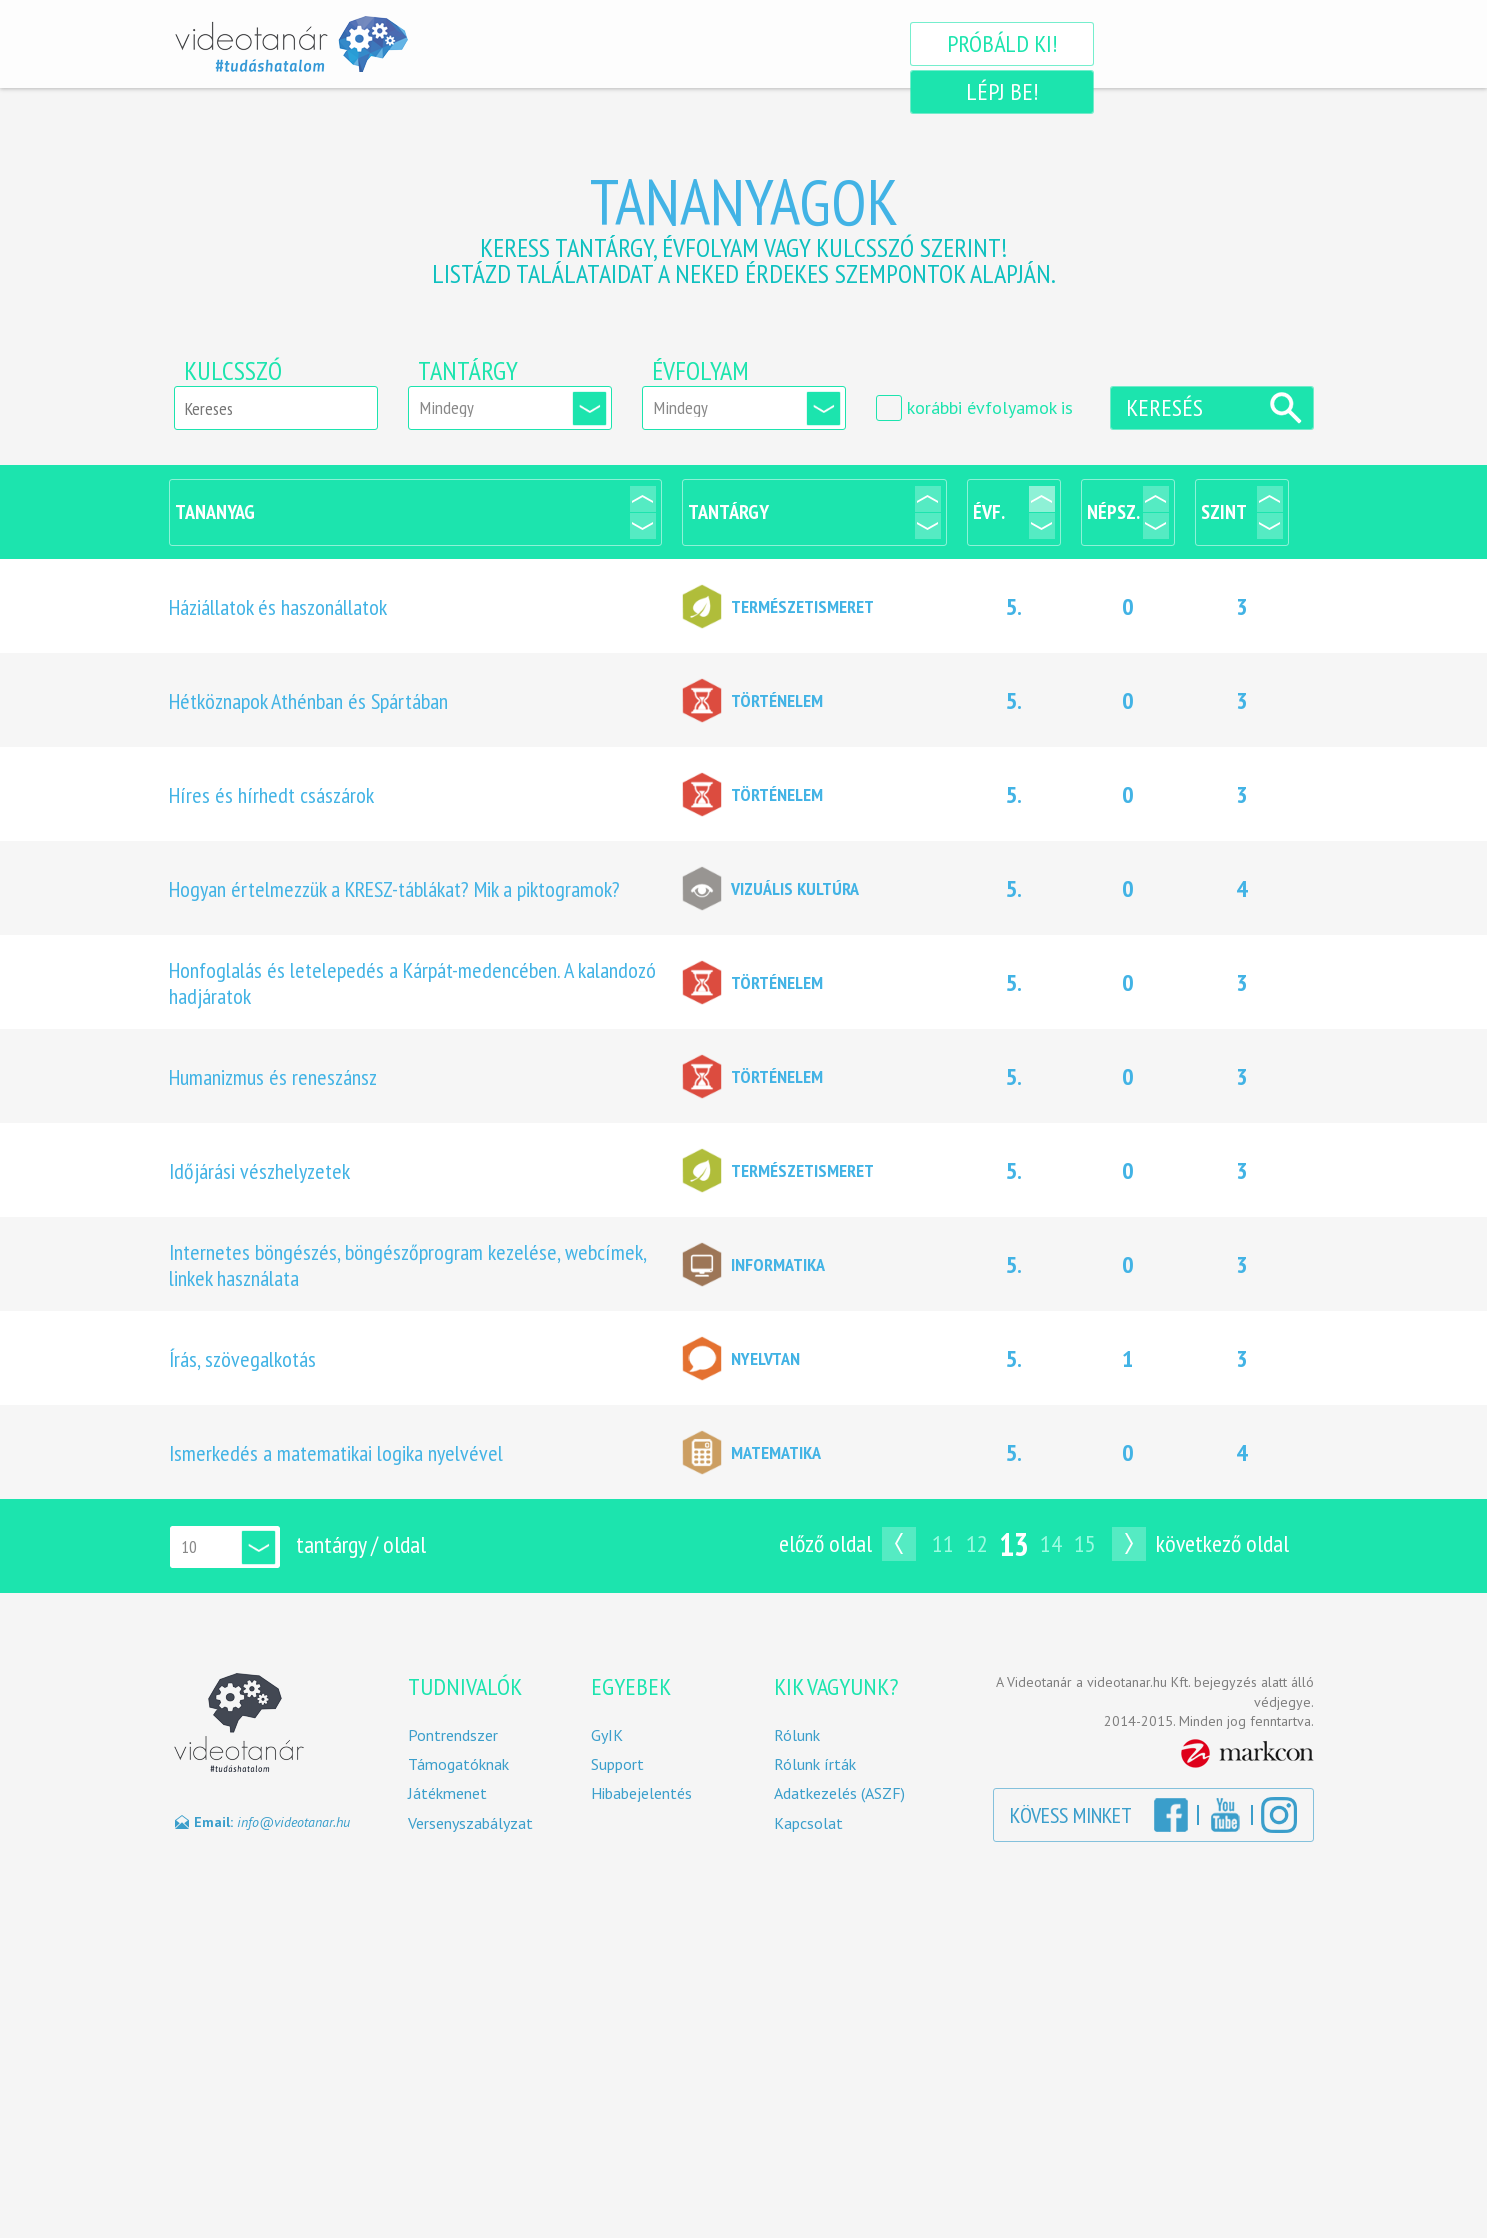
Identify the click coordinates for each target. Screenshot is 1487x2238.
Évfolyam (700, 371)
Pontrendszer (453, 1735)
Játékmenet (447, 1793)
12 (977, 1543)
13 (1014, 1544)
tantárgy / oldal (361, 1544)
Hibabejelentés (641, 1793)
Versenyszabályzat (470, 1823)
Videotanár (291, 44)
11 (943, 1543)
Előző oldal (825, 1543)
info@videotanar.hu (293, 1822)
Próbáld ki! (996, 43)
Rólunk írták (815, 1764)
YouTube (1225, 1815)
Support (617, 1764)
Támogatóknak (458, 1764)
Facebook (1171, 1815)
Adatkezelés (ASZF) (839, 1793)
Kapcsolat (808, 1823)
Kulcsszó (233, 371)
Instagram (1279, 1815)
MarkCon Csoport (1247, 1753)
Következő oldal (1222, 1543)
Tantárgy (468, 371)
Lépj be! (1210, 43)
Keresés (1164, 407)
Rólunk (797, 1735)
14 (1051, 1543)
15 (1085, 1543)
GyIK (607, 1735)
